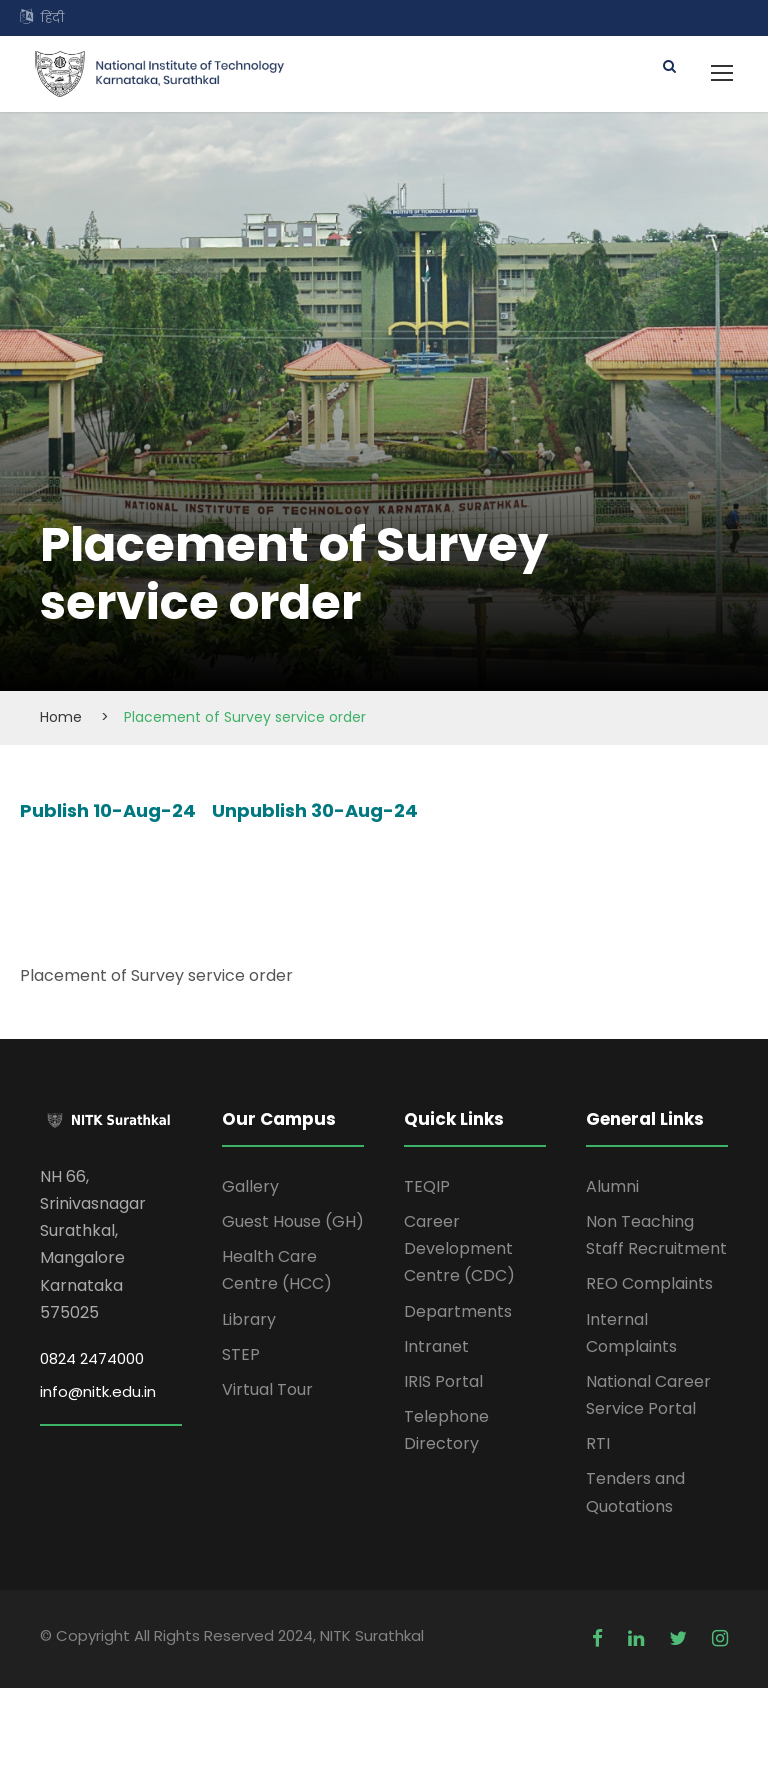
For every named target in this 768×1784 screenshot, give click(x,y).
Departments (458, 1311)
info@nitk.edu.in (98, 1391)
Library (249, 1319)
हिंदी (52, 17)
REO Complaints (649, 1283)
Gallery (250, 1186)
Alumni (612, 1186)
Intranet (436, 1346)
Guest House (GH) (293, 1221)
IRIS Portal (443, 1381)
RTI (598, 1443)
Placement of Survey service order (156, 975)
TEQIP (427, 1186)
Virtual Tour (267, 1389)
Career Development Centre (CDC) (459, 1248)
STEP (241, 1354)
